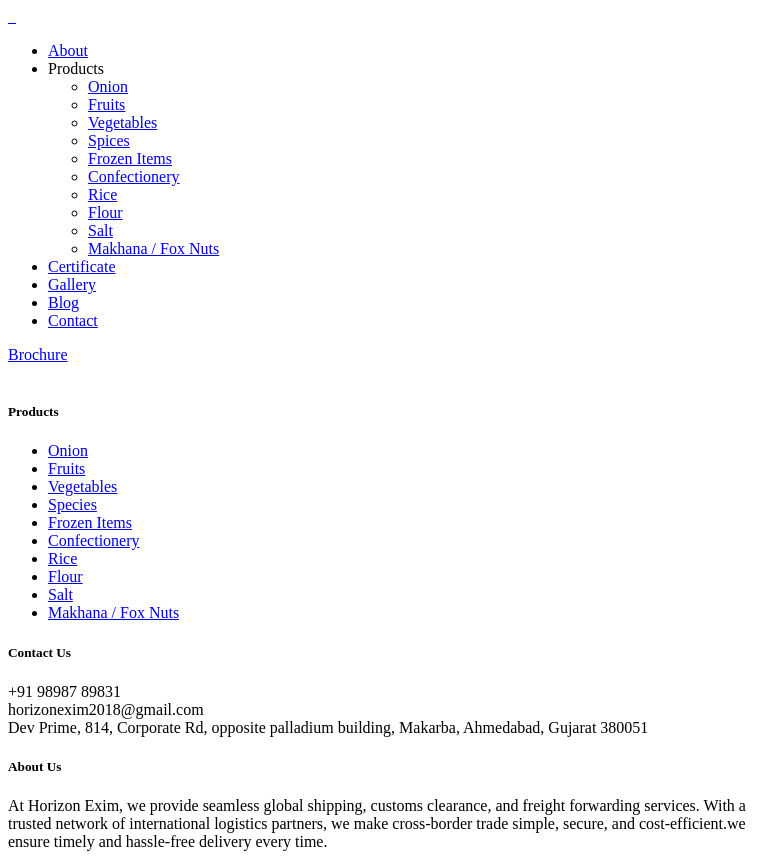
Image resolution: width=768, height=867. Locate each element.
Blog (63, 302)
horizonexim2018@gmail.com (106, 709)
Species (72, 504)
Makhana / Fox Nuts (153, 248)
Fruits (106, 104)
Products (76, 68)
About (68, 50)
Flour (105, 212)
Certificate (82, 266)
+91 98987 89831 (64, 691)
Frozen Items (130, 158)
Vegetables (122, 122)
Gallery (72, 284)
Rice (102, 194)
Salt (100, 230)
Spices (109, 140)
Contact (73, 320)
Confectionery (134, 176)
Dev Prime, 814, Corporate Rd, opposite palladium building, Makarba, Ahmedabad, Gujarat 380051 (328, 727)
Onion (108, 86)
